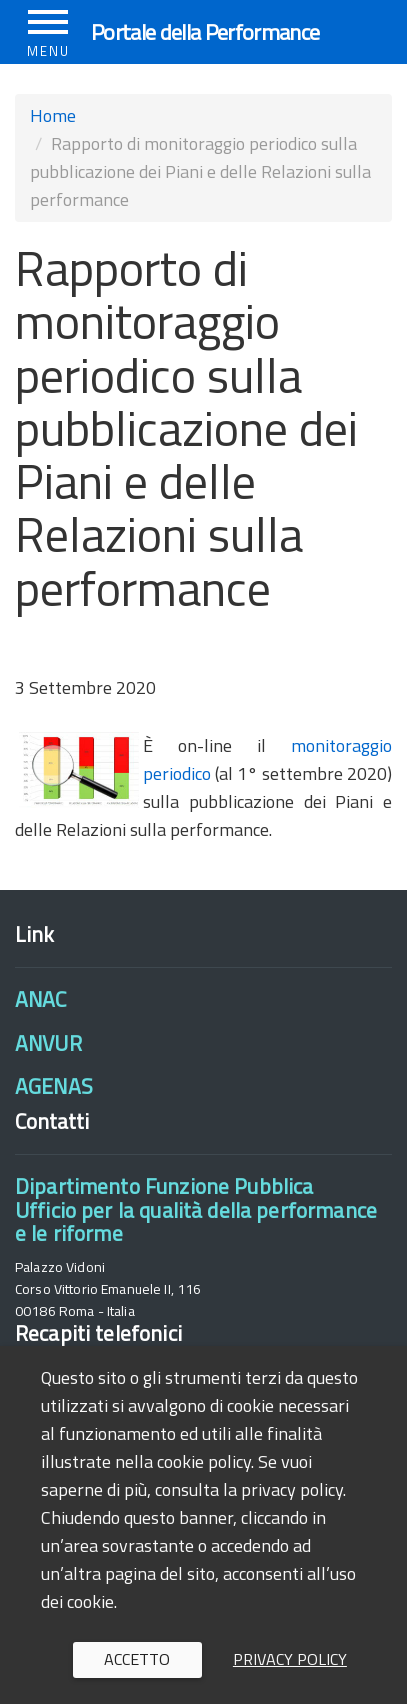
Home (53, 115)
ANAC (41, 999)
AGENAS (54, 1086)
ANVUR (48, 1043)
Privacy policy (290, 1659)
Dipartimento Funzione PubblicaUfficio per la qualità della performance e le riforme (196, 1209)
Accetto (137, 1659)
